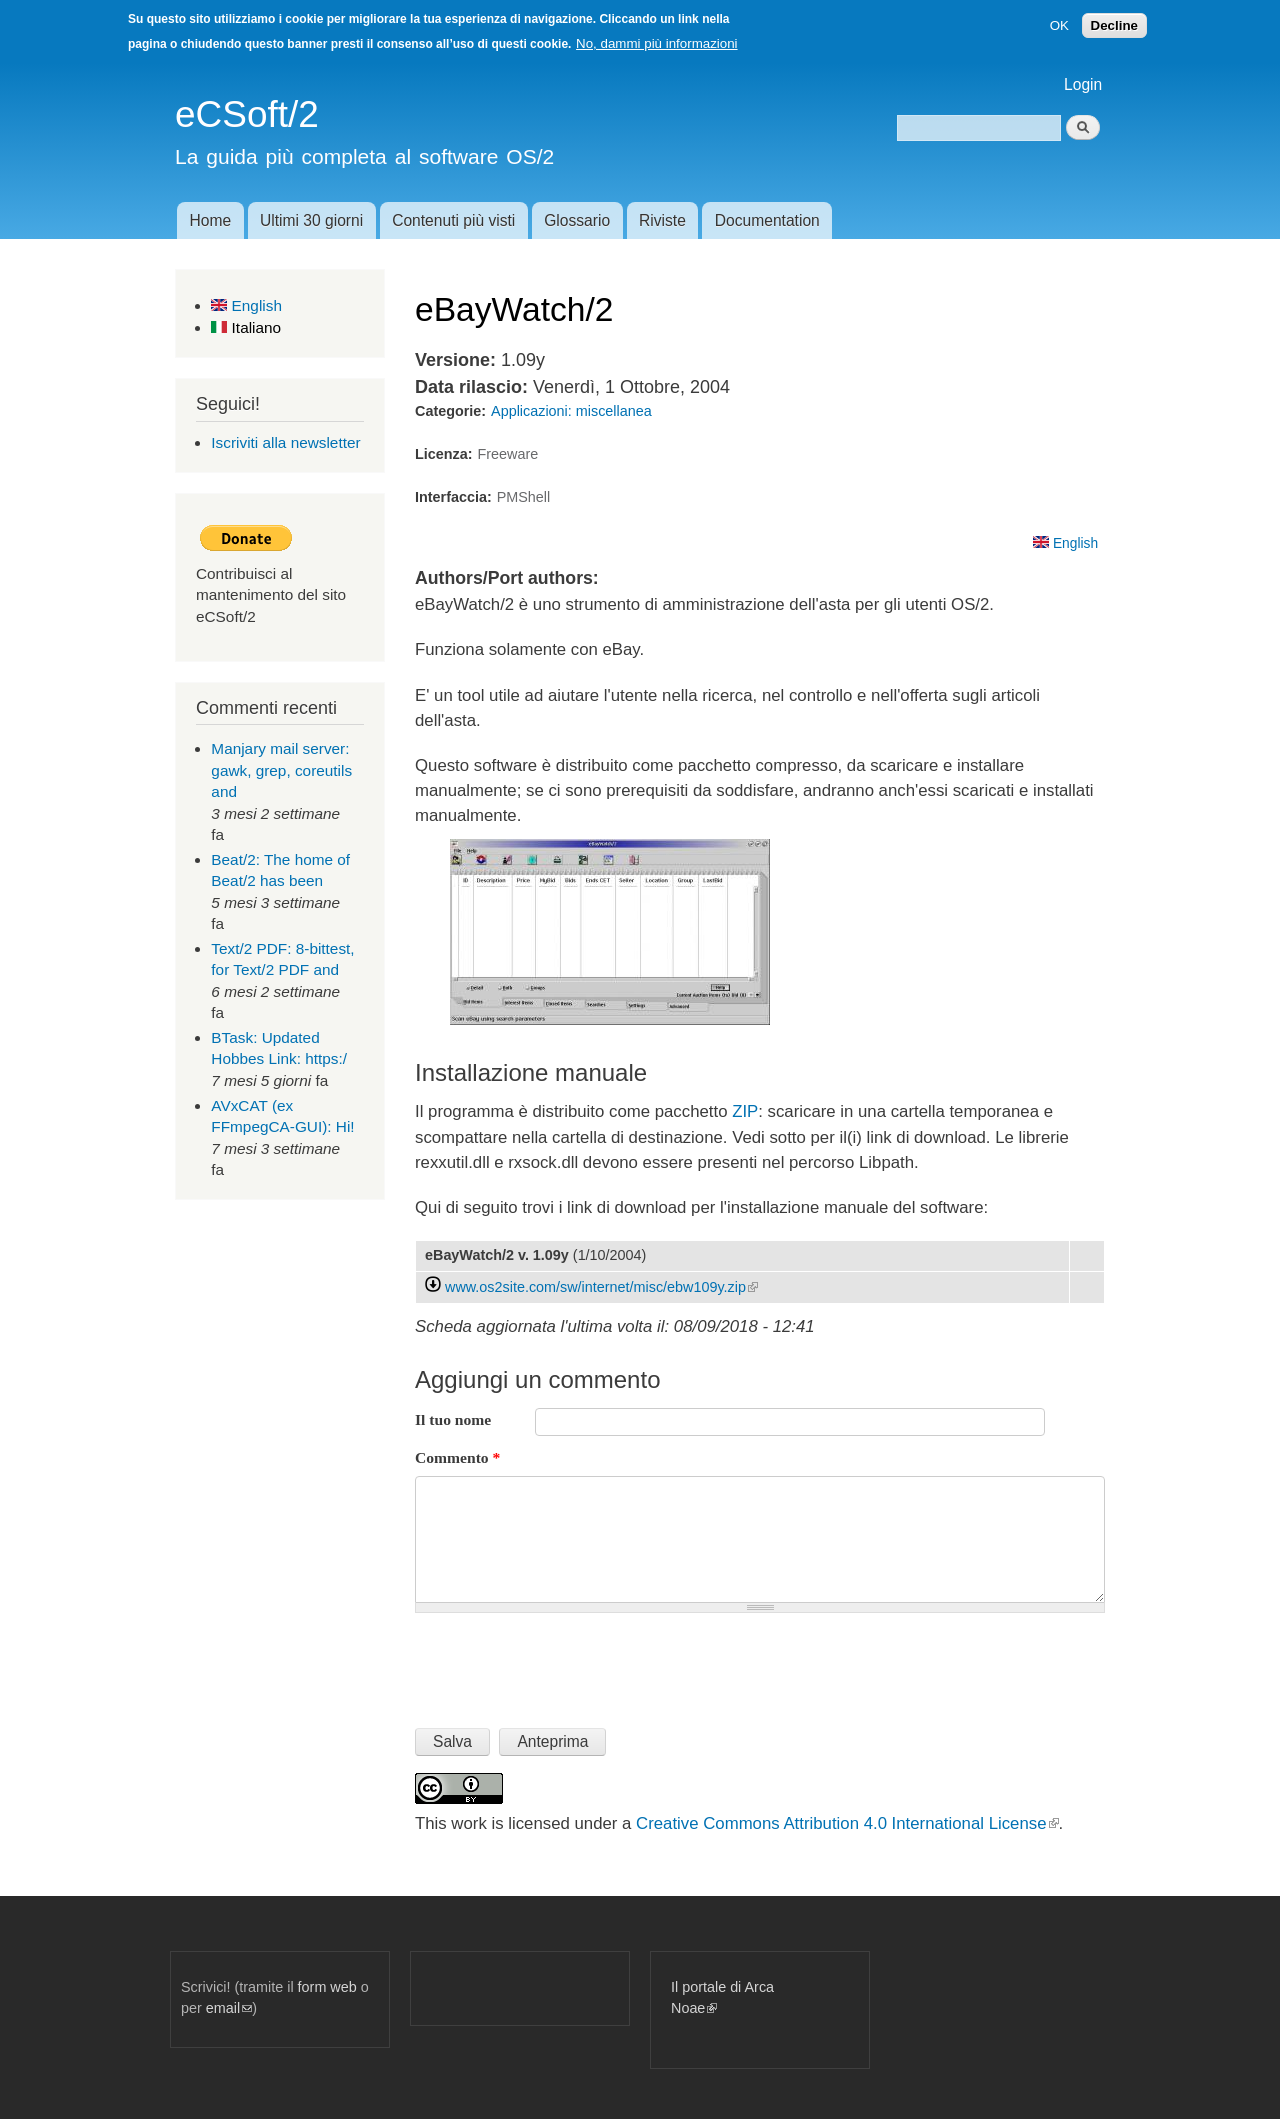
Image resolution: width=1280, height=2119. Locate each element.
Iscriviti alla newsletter (285, 442)
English (246, 305)
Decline (1114, 25)
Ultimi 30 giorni (311, 220)
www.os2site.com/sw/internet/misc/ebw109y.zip (601, 1287)
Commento (457, 1457)
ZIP (745, 1111)
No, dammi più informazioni (656, 43)
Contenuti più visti (453, 220)
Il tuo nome (453, 1419)
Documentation (767, 220)
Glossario (577, 220)
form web (327, 1987)
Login (1083, 84)
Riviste (662, 220)
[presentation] (567, 1662)
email (229, 2008)
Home (210, 220)
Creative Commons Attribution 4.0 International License (847, 1823)
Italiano (246, 327)
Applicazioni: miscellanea (571, 411)
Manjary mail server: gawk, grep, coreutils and (281, 770)
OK (1059, 25)
